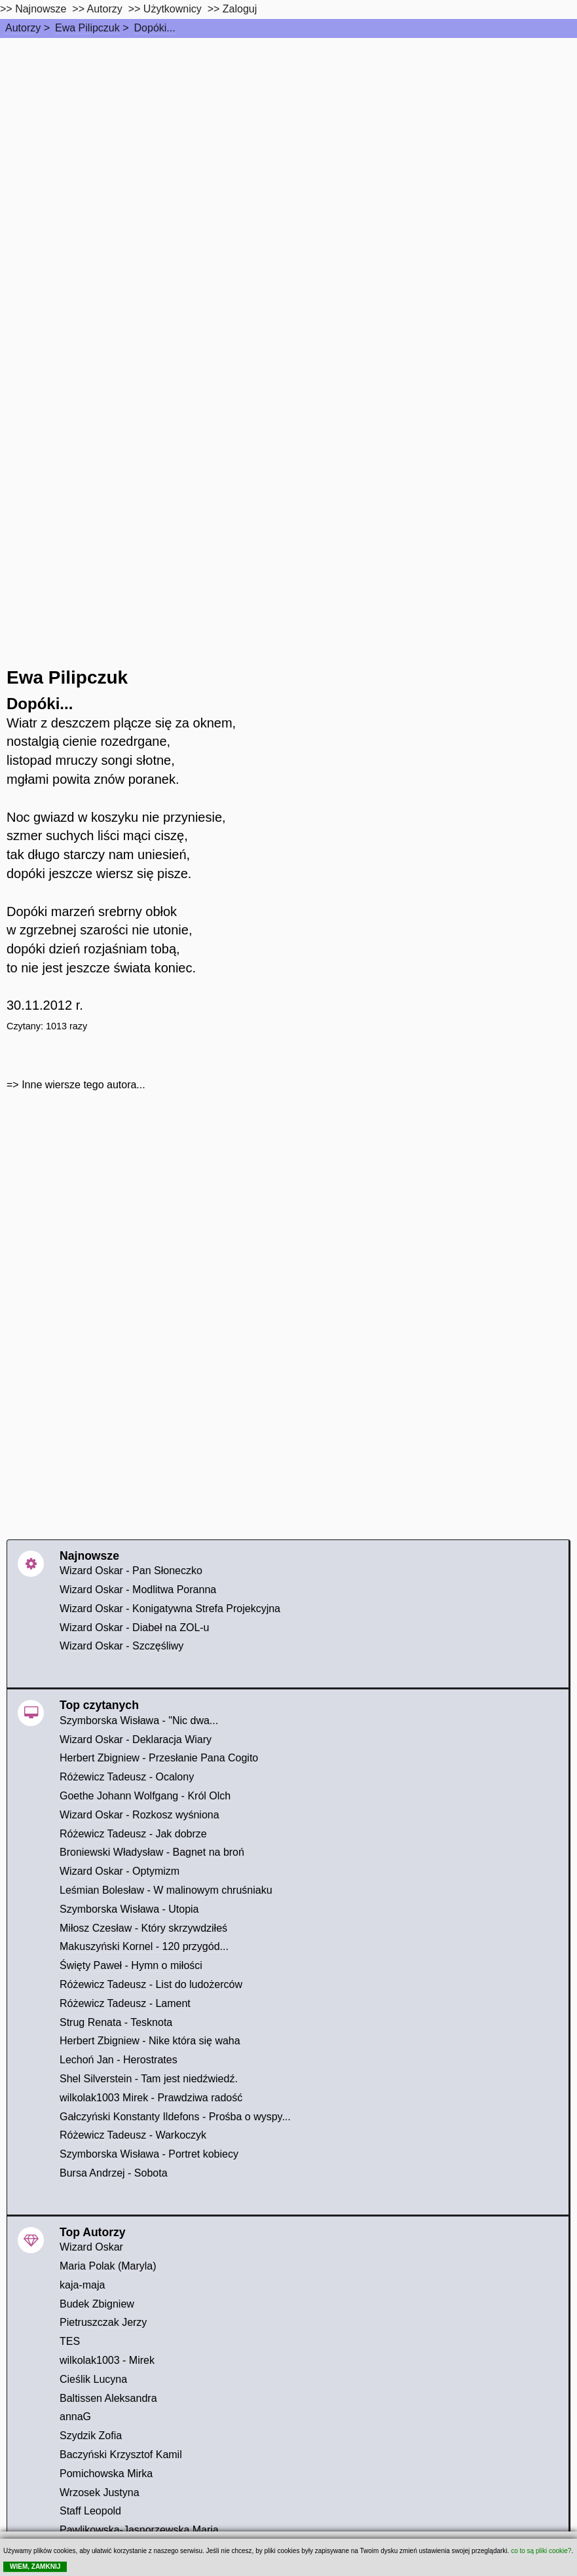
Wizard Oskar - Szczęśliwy (121, 1645)
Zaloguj (240, 8)
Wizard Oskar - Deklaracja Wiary (136, 1739)
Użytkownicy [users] (172, 8)
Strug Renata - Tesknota (116, 2022)
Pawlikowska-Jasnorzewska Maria (139, 2529)
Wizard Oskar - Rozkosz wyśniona (139, 1814)
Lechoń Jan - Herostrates (118, 2059)
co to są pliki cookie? (541, 2550)
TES (70, 2341)
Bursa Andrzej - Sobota (114, 2173)
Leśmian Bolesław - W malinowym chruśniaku (166, 1890)
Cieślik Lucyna (93, 2379)
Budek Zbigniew (97, 2303)
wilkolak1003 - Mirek (107, 2360)
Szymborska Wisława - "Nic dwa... (139, 1720)
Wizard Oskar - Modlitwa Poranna (138, 1589)
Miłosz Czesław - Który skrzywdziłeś (143, 1928)
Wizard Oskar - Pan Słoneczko (131, 1570)
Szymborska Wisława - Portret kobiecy (149, 2154)
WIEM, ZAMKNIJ (35, 2566)
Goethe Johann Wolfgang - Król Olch (145, 1795)
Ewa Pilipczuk (87, 27)
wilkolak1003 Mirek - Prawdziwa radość (151, 2097)
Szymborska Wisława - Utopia (129, 1909)
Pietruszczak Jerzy (103, 2322)
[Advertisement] (288, 136)
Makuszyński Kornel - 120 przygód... (144, 1946)
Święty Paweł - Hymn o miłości (131, 1965)
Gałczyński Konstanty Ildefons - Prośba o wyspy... (175, 2116)
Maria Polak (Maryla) (108, 2266)
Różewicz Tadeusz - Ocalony (127, 1776)
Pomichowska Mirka (106, 2473)
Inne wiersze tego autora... (83, 1084)
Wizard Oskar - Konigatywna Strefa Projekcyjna (170, 1608)
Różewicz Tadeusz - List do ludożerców (151, 1984)
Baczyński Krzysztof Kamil (121, 2454)
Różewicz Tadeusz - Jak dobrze (133, 1833)
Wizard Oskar (91, 2247)
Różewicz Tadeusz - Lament (125, 2003)
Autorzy (23, 27)
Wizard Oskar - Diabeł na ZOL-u (135, 1627)
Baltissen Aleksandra (108, 2398)
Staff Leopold (90, 2510)
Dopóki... (155, 27)
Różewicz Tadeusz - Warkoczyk (133, 2135)
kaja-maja (82, 2285)
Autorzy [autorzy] (104, 8)
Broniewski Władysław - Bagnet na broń (152, 1852)
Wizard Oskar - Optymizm (119, 1871)
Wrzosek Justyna (100, 2492)
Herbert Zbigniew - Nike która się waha (150, 2040)
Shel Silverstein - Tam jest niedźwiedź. (149, 2078)
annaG (75, 2416)
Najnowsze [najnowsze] (40, 8)
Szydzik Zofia (91, 2435)
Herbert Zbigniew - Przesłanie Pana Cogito (159, 1757)
